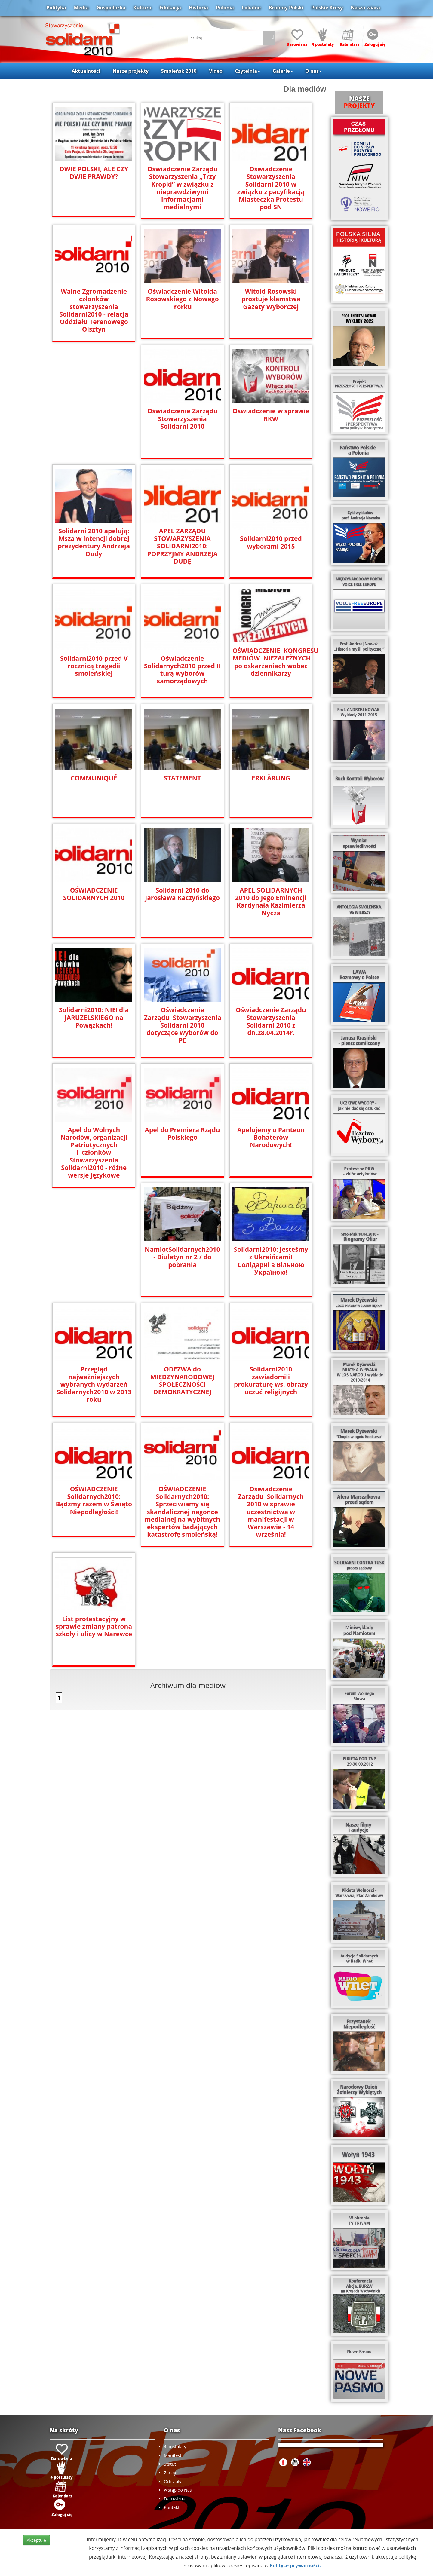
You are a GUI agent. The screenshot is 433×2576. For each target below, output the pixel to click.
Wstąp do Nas (178, 2490)
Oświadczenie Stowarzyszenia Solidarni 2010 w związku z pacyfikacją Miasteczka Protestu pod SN (271, 187)
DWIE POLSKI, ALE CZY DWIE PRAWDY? (94, 172)
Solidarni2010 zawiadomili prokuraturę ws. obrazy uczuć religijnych (270, 1380)
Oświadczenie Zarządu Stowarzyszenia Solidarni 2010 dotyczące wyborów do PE (182, 1021)
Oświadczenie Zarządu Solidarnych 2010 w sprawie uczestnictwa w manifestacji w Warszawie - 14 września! (270, 1511)
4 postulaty (175, 2446)
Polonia (225, 7)
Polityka (56, 7)
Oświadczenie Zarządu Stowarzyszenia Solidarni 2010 (182, 418)
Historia (198, 7)
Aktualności (86, 71)
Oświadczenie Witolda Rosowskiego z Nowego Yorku (182, 298)
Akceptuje (36, 2540)
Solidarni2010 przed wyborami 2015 (270, 542)
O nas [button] (313, 71)
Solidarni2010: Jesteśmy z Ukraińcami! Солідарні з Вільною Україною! (271, 1256)
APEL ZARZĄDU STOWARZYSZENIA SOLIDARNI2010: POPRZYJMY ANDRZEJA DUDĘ (182, 545)
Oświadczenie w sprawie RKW (271, 414)
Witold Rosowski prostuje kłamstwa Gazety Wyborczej (271, 298)
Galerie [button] (282, 71)
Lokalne (251, 7)
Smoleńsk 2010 (179, 71)
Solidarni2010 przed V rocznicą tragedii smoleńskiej (93, 665)
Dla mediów (305, 89)
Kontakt (172, 2507)
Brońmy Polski (286, 7)
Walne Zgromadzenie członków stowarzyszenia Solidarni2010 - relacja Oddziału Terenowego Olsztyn (94, 309)
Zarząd (171, 2473)
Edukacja (170, 7)
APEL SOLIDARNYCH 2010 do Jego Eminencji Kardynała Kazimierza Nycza (270, 901)
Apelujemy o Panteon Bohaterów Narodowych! (271, 1137)
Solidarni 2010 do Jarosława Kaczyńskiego (183, 893)
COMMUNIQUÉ (94, 777)
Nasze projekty (131, 71)
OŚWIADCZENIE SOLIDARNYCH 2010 (93, 893)
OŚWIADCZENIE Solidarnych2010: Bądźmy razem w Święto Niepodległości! (94, 1500)
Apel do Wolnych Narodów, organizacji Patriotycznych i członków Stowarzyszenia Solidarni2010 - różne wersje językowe (94, 1152)
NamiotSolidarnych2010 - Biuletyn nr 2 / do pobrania (182, 1256)
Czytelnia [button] (247, 71)
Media (81, 7)
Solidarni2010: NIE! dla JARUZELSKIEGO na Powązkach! (93, 1017)
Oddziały (172, 2481)
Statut (170, 2464)
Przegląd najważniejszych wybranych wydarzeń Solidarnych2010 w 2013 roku (94, 1384)
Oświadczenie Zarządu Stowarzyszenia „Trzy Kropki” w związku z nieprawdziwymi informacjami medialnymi (182, 187)
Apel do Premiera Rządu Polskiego (182, 1133)
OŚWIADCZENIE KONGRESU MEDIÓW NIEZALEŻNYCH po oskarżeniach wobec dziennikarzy (270, 661)
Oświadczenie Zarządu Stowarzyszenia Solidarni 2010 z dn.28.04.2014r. (271, 1021)
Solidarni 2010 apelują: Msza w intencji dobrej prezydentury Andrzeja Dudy (94, 542)
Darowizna (174, 2498)
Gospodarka (111, 7)
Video (216, 71)
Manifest (172, 2455)
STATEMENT (182, 777)
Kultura (142, 7)
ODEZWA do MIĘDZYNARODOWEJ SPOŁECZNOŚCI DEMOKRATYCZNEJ (182, 1380)
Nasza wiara (365, 7)
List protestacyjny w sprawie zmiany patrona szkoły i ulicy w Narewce (94, 1625)
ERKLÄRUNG (271, 777)
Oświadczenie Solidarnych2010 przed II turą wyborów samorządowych (182, 669)
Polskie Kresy (327, 7)
